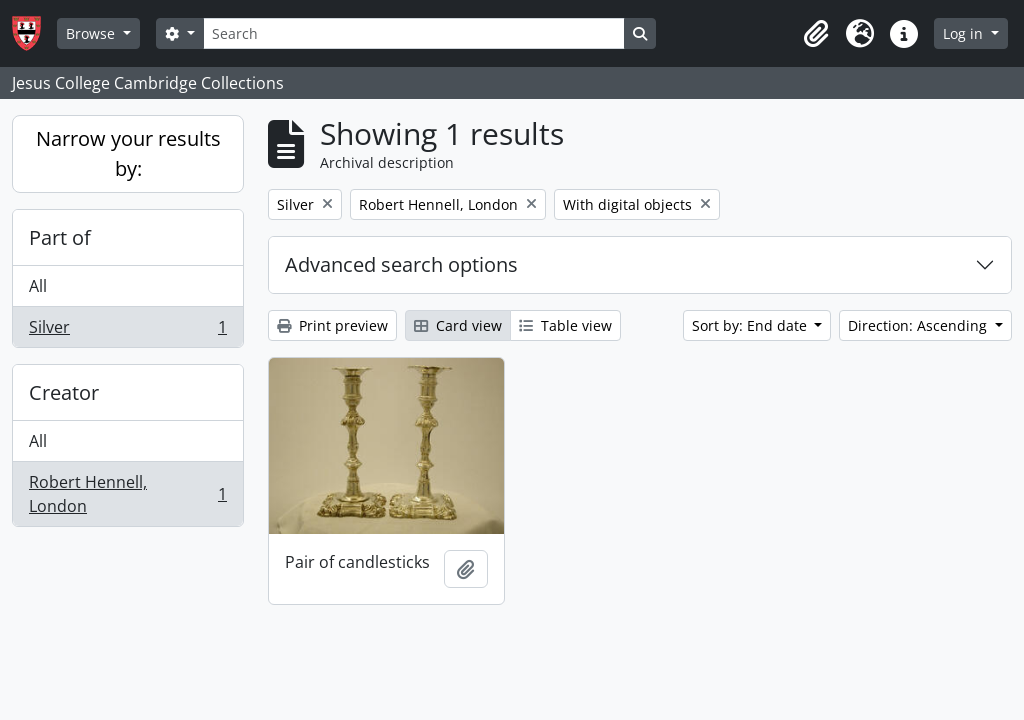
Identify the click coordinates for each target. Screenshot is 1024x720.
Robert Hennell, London (127, 494)
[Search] (414, 33)
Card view (458, 325)
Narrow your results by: (128, 153)
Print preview (332, 325)
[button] (816, 34)
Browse (92, 33)
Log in (965, 33)
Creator (64, 392)
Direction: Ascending (919, 325)
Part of (60, 237)
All (38, 286)
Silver (127, 331)
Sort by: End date (751, 325)
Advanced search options (401, 264)
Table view (565, 325)
